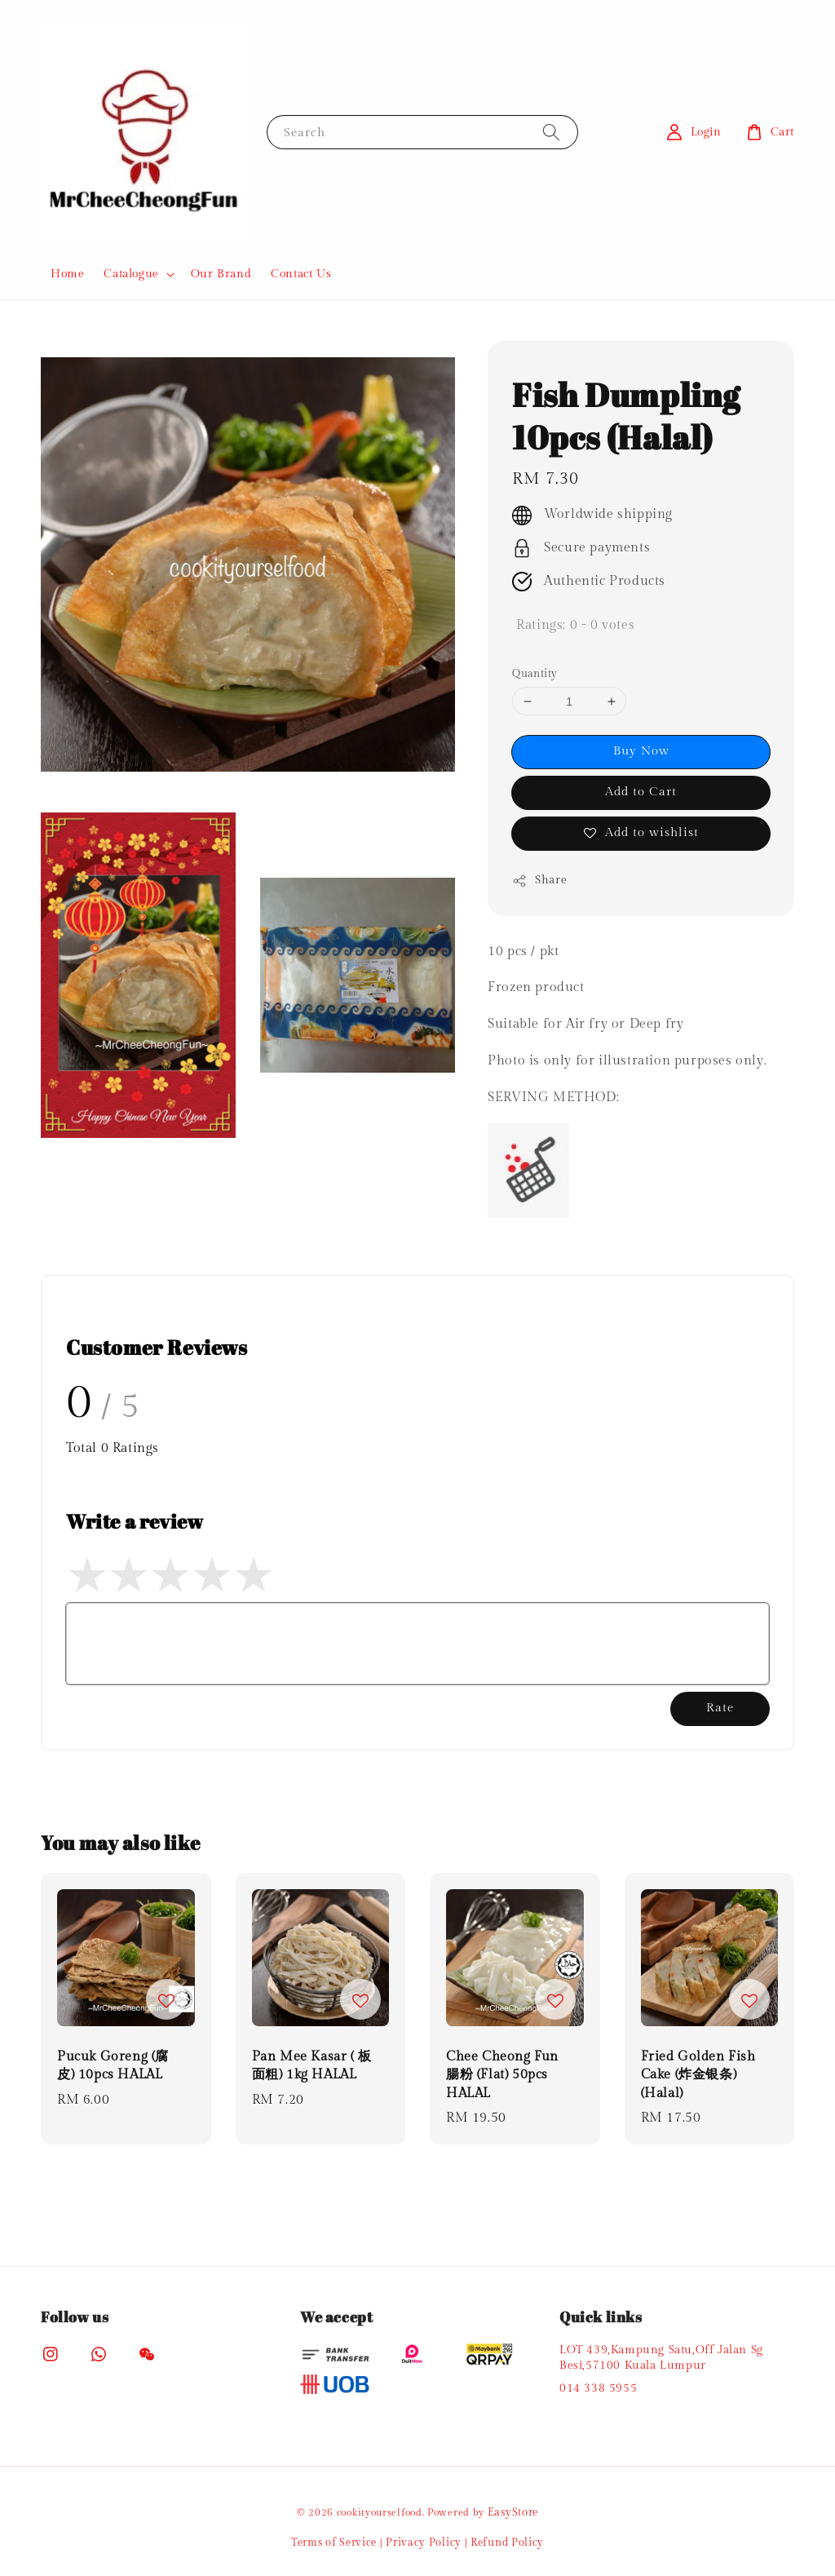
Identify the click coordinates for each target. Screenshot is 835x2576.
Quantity (534, 673)
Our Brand (221, 274)
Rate (720, 1708)
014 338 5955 (598, 2388)
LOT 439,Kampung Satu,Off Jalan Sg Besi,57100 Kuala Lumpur (661, 2357)
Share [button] (539, 881)
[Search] (551, 132)
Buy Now (641, 751)
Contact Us (301, 274)
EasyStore (513, 2512)
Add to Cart (641, 792)
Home (67, 274)
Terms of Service (334, 2542)
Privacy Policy (424, 2542)
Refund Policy (507, 2542)
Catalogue (131, 274)
